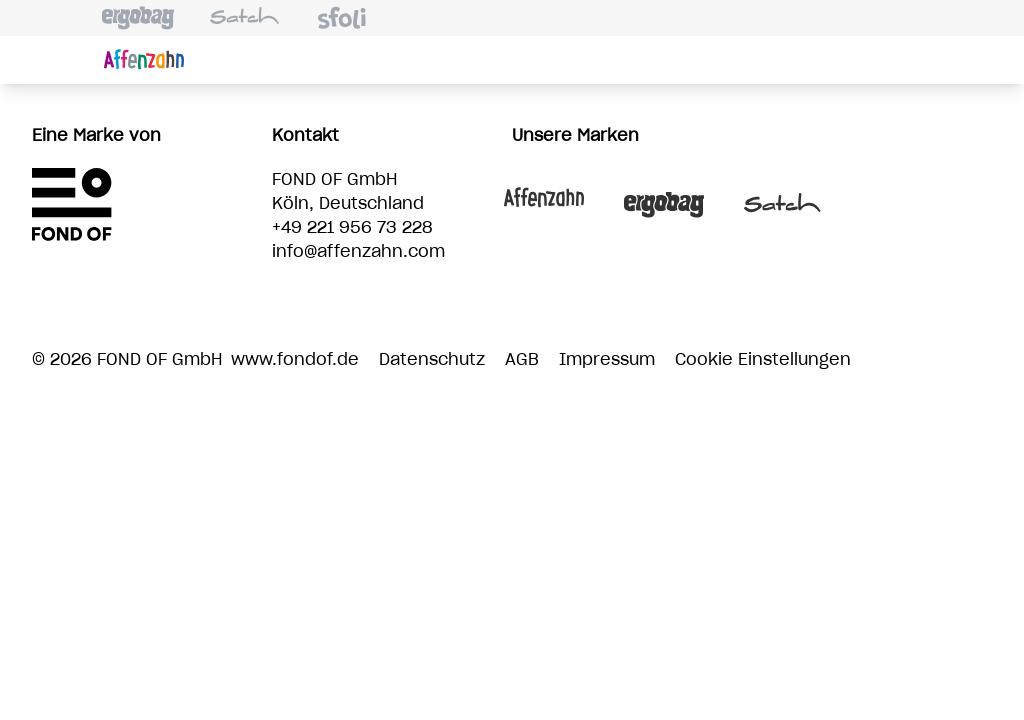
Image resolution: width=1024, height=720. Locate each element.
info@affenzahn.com (358, 252)
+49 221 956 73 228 (352, 228)
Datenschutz (432, 360)
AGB (522, 360)
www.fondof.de (295, 360)
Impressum (607, 360)
